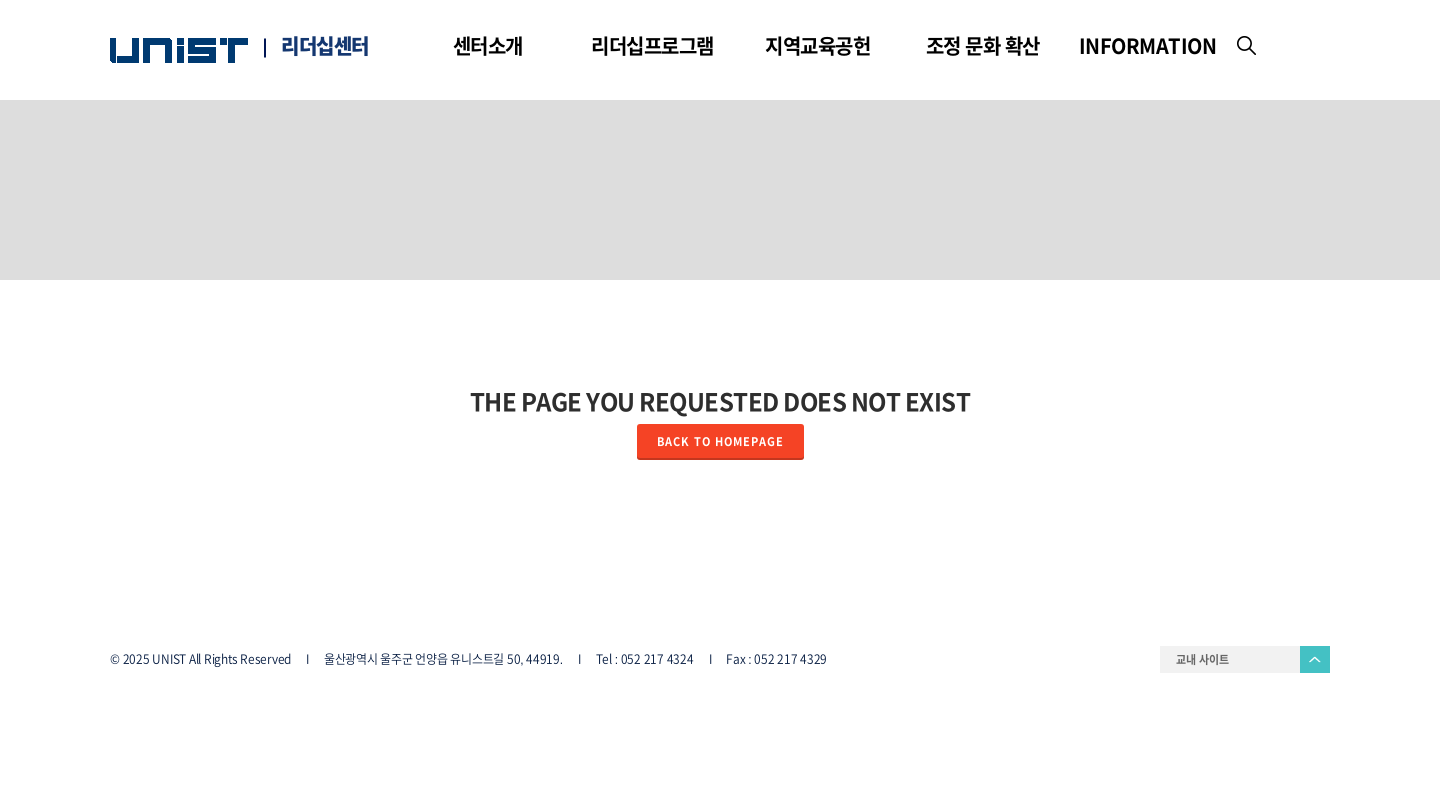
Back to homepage (720, 441)
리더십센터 (325, 46)
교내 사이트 (1202, 659)
